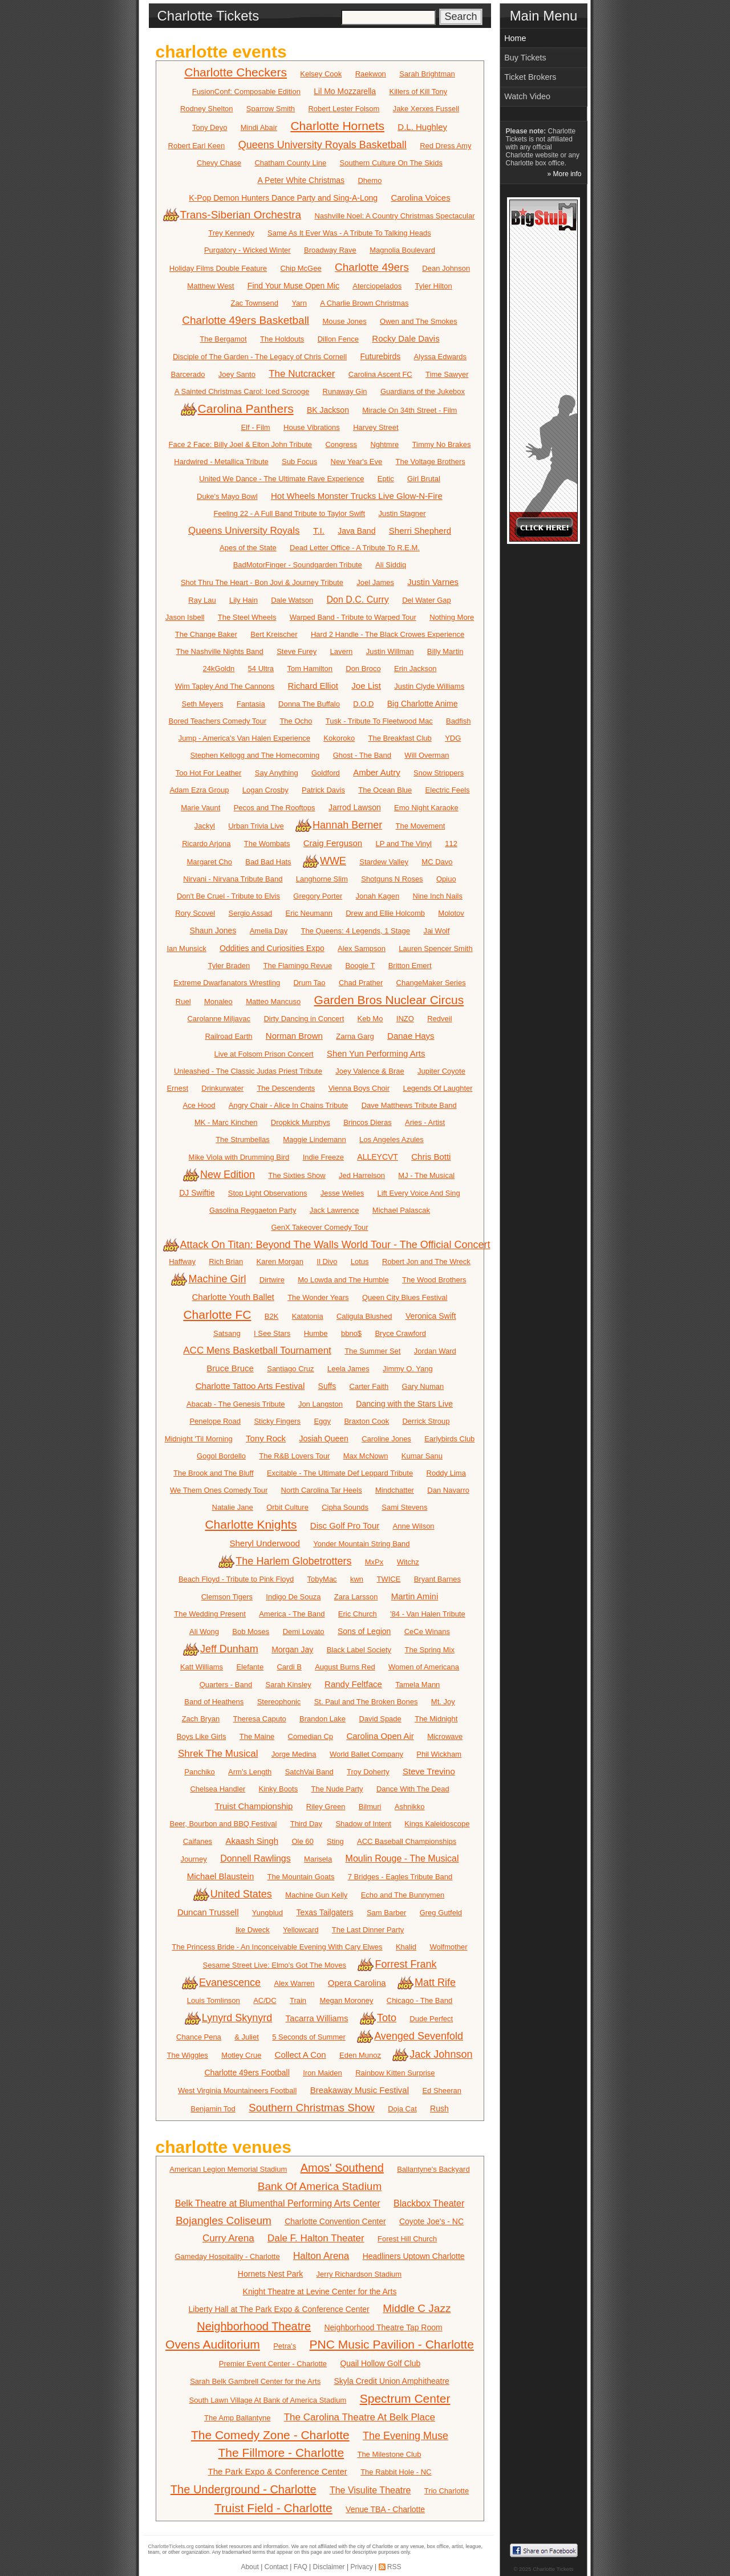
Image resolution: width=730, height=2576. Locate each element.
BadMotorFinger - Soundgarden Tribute (297, 564)
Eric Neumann (309, 913)
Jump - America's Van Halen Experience (244, 738)
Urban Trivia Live (256, 826)
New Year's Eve (357, 461)
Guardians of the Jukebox (422, 391)
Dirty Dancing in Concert (303, 1018)
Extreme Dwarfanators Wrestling (226, 982)
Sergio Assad (251, 913)
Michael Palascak (401, 1210)
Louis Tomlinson (213, 2000)
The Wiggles (187, 2055)
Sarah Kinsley (288, 1684)
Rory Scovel (195, 913)
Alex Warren (294, 1983)
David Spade (380, 1718)
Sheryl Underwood (264, 1543)
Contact (276, 2567)
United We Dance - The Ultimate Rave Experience (281, 478)
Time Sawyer (446, 374)
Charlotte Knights (251, 1524)
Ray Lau (202, 600)
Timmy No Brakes (441, 444)
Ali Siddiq (390, 564)
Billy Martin (445, 651)
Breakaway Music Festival (359, 2090)
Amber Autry (376, 772)
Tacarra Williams (317, 2018)
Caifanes (197, 1841)
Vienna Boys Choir (359, 1088)
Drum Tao (309, 982)
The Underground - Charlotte (244, 2489)
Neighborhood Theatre (254, 2326)
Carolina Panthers (238, 408)
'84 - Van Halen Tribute (427, 1614)
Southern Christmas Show (312, 2108)
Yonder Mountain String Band (361, 1543)
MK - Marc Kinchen (226, 1122)
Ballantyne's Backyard (433, 2169)
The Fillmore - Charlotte (281, 2452)
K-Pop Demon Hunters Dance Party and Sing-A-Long (283, 197)
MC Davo (436, 862)
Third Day (306, 1823)
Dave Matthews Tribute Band (409, 1105)
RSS (394, 2567)
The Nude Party (337, 1789)
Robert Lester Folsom (343, 108)
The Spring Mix (429, 1649)
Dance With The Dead (412, 1789)
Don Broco (363, 668)
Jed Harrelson (362, 1175)
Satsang (227, 1333)
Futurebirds (380, 356)
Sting (335, 1841)
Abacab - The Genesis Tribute (235, 1404)
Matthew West (210, 286)
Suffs (327, 1386)
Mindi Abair (259, 127)
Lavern (341, 651)
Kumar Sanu (422, 1456)
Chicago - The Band (419, 2000)
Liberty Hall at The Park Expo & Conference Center (279, 2309)
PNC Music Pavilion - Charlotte (392, 2344)
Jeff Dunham (221, 1649)
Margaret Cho (209, 862)
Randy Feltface (353, 1684)
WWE (325, 861)
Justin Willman (390, 651)
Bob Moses (250, 1631)
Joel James (375, 582)
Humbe (316, 1333)
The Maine (257, 1736)
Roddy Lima (446, 1473)
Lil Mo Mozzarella (345, 91)
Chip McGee (300, 268)
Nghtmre (384, 444)
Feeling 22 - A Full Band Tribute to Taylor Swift (289, 513)
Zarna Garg (355, 1036)
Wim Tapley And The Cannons (224, 686)
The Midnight (436, 1718)
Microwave (445, 1736)
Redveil (439, 1018)
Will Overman (426, 755)
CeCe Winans (427, 1631)
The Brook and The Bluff (213, 1473)
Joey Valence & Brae (369, 1071)
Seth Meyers (202, 704)
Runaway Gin (345, 391)
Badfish (458, 721)
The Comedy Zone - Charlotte (270, 2434)
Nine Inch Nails (438, 896)
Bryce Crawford (400, 1333)
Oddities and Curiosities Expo (272, 948)
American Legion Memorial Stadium (228, 2169)
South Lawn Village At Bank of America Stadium (268, 2400)
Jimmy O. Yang (408, 1368)
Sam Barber (386, 1912)
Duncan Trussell (208, 1912)
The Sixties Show (296, 1175)
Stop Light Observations (267, 1193)
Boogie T (360, 965)
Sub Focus (299, 461)
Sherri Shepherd (420, 530)
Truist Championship (253, 1806)
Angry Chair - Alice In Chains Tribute (288, 1105)
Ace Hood (198, 1105)
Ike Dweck (253, 1929)
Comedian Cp (311, 1736)
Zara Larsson (356, 1596)
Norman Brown (294, 1036)
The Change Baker (206, 634)
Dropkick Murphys (300, 1122)
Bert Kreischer (273, 634)
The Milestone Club (389, 2454)
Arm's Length (249, 1772)
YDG (453, 738)
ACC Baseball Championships (406, 1841)
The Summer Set (372, 1351)
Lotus (360, 1261)
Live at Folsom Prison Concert (264, 1054)
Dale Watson (292, 600)
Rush (439, 2108)
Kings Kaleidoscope (436, 1823)
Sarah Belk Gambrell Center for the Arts (255, 2381)
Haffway (182, 1261)
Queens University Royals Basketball (322, 145)
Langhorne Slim (322, 879)
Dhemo (370, 180)
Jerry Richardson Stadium (359, 2274)
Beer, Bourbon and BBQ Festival (223, 1823)
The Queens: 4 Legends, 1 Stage (356, 931)
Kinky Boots (278, 1789)
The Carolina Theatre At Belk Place (359, 2417)
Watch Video (527, 96)
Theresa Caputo (259, 1718)
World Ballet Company (366, 1754)
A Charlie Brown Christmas (364, 303)
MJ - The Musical (426, 1175)
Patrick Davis (323, 790)
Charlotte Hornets (337, 125)
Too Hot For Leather (209, 773)
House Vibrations (311, 427)
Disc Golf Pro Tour (344, 1525)
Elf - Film (255, 427)
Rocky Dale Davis (405, 338)
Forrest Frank (397, 1964)
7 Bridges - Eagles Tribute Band (400, 1876)
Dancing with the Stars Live (404, 1403)
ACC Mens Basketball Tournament (257, 1350)
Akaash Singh (251, 1841)
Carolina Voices (420, 197)
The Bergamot (223, 339)
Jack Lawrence (334, 1210)
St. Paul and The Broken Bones (366, 1701)
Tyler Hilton (433, 286)
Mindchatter (394, 1490)
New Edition (220, 1174)
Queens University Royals (244, 530)
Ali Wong (204, 1631)
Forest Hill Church (407, 2238)
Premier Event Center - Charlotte (273, 2363)
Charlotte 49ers (372, 267)
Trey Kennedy (231, 233)
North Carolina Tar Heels (321, 1490)
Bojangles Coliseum (223, 2220)
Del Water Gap (426, 600)
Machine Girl (209, 1279)
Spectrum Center (405, 2398)
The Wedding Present (210, 1614)
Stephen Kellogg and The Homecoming (255, 755)
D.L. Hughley (422, 127)
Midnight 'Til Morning (199, 1439)
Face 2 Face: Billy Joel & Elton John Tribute (240, 444)
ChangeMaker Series (431, 982)
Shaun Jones (213, 930)
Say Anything (276, 773)
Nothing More (451, 617)
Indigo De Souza (293, 1596)
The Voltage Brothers (430, 461)
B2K (272, 1316)
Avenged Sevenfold (411, 2036)
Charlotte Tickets (553, 2569)
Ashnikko (410, 1806)
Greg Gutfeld (441, 1912)
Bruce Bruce (230, 1368)
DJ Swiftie (196, 1192)
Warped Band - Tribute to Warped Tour (353, 617)
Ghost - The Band (362, 755)
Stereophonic (279, 1701)
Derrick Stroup (425, 1421)
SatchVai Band (309, 1772)
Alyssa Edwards (440, 356)
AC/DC (264, 2000)
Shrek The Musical (218, 1753)
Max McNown (365, 1456)
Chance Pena (198, 2037)
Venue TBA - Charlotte (385, 2509)
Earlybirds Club (449, 1439)
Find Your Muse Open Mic (293, 285)
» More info (564, 174)
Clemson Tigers (227, 1596)
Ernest (177, 1088)
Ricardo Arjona (206, 843)
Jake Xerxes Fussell (426, 108)
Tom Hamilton (309, 668)
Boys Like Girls (201, 1736)
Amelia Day (268, 931)
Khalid (406, 1947)
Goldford (325, 773)
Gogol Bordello (221, 1456)
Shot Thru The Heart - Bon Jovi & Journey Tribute (262, 582)
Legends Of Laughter (437, 1088)
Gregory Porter (317, 896)
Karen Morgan (280, 1261)
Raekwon (370, 74)
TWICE (388, 1579)
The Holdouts (282, 339)
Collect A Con (300, 2054)
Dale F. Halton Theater (315, 2238)
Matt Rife (427, 1982)
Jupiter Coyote (441, 1071)
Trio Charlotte (446, 2490)
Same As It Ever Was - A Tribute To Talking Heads (349, 233)
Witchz (408, 1562)
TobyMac (322, 1579)
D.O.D (363, 704)
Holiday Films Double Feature (218, 268)
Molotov (451, 913)
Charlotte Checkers (235, 72)
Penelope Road (215, 1421)
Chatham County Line (290, 163)
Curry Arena (228, 2238)
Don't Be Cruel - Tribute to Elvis (228, 896)
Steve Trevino (429, 1771)
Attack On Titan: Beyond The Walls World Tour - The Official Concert (327, 1244)
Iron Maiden (322, 2073)
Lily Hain (243, 600)
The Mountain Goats (301, 1876)
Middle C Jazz (417, 2308)
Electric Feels (447, 790)
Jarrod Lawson (354, 807)
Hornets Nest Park (270, 2273)
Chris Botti (431, 1156)
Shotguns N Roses (392, 879)
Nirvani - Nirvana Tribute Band (232, 879)
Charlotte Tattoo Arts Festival (250, 1386)
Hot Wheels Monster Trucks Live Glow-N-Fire (357, 496)
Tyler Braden (229, 965)
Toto (379, 2018)
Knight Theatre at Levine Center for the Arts (320, 2291)
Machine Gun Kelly (316, 1895)
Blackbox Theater (429, 2203)
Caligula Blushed (364, 1316)
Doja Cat (402, 2108)
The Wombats (267, 843)
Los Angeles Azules (391, 1139)
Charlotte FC (217, 1314)
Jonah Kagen (378, 896)
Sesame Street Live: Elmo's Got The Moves (275, 1965)
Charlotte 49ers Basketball (245, 320)
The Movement (420, 826)
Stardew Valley (383, 862)
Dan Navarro (448, 1490)
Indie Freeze (323, 1157)
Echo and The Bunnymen (402, 1895)
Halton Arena (321, 2255)
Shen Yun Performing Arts (376, 1053)
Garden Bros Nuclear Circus (389, 999)
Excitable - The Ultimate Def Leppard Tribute (340, 1473)
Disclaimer (329, 2567)
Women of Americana (423, 1667)
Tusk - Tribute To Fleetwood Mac (379, 721)
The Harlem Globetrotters (285, 1561)
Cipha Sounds (345, 1507)
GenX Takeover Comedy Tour (319, 1227)
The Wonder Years (317, 1297)
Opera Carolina (357, 1983)
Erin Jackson (415, 668)
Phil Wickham (438, 1754)
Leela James (348, 1368)
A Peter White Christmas (301, 180)
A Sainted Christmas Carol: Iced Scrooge (242, 391)
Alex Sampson (362, 948)
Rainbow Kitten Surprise (395, 2073)
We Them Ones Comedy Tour (218, 1490)
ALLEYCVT (377, 1156)
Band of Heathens (214, 1701)
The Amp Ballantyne (237, 2418)
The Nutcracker (302, 373)
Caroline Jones (386, 1439)
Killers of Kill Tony (419, 91)
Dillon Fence (338, 339)
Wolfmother (448, 1947)
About (249, 2567)
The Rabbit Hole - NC (395, 2472)
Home (515, 38)
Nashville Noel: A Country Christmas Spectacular (394, 216)
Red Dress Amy (445, 145)
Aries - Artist (425, 1122)
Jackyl (204, 826)
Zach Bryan (201, 1718)
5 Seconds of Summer (309, 2037)
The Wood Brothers (434, 1279)
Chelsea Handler (217, 1789)
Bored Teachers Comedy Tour (218, 721)
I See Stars (272, 1333)
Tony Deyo (209, 127)
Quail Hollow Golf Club (380, 2363)
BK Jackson (328, 410)
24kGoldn (219, 668)
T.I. (319, 530)
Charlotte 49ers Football (246, 2072)
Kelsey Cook (321, 74)
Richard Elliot (313, 685)
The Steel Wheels (247, 617)
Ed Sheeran (441, 2090)
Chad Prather (361, 982)
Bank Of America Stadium (320, 2186)
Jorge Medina (294, 1754)
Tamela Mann (417, 1684)
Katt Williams (201, 1667)
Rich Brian (226, 1261)
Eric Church (357, 1614)
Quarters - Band (226, 1684)
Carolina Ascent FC (380, 374)
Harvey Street (375, 427)
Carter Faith (369, 1386)
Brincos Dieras (367, 1122)
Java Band (356, 530)
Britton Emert (410, 965)
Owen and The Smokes (418, 321)
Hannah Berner (339, 825)
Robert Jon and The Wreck (426, 1261)
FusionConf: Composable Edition (246, 91)
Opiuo (446, 879)
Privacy (361, 2567)
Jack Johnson (433, 2054)
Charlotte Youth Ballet (233, 1297)
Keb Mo (370, 1018)
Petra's (284, 2346)
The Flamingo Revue (297, 965)
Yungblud (267, 1912)
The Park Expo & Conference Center (277, 2471)
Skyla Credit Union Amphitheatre (391, 2381)
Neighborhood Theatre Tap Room (383, 2327)
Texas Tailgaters (324, 1912)
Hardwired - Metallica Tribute (221, 461)
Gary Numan (423, 1386)
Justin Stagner (401, 513)
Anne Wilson (414, 1526)
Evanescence (222, 1982)
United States (233, 1894)
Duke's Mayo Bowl (227, 496)
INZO (405, 1018)
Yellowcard (300, 1929)
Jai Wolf (436, 931)
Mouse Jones (344, 321)
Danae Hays (411, 1036)
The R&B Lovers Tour (294, 1456)
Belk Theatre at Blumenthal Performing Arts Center (277, 2203)
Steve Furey (297, 651)
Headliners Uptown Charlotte (414, 2256)
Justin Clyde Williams (429, 686)
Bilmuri (370, 1806)
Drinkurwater (222, 1088)
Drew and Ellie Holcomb (385, 913)
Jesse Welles (342, 1193)
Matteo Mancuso (273, 1001)
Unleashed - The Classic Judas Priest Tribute (248, 1071)
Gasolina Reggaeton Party (252, 1210)
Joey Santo (237, 374)
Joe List (366, 685)
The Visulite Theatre (370, 2490)
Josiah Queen (323, 1438)
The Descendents (286, 1088)
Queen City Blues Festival (405, 1297)
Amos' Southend (342, 2167)
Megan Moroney (346, 2000)
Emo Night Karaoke (426, 807)
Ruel (183, 1001)
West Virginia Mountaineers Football (237, 2090)
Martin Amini (415, 1596)
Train (298, 2000)
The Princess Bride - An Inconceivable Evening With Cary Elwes (277, 1947)
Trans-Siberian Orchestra (233, 215)
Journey (194, 1859)
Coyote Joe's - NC (431, 2221)
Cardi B (289, 1667)
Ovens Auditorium (212, 2344)
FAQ (300, 2567)
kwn (356, 1579)
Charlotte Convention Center (335, 2221)
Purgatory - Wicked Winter (247, 250)
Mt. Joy (443, 1701)
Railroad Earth (228, 1036)
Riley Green (326, 1806)
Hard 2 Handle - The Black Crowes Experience (387, 634)
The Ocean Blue (385, 790)
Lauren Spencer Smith (435, 948)
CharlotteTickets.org (171, 2546)
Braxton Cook (366, 1421)
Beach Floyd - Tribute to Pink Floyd (236, 1579)
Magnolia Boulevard (402, 250)
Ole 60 (302, 1841)
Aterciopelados (377, 286)
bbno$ (351, 1333)
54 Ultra (261, 668)
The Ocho (295, 721)
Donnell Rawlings (255, 1858)
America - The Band (292, 1614)
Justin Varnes (433, 582)
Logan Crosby (265, 790)
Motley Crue (241, 2055)
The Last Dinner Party (368, 1929)
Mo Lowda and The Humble (343, 1279)
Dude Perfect (431, 2018)
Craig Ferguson (332, 843)
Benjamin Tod (213, 2108)
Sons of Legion (364, 1631)
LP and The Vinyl (404, 843)
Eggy (322, 1421)
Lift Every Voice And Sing (419, 1193)
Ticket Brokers (530, 77)
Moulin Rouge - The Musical (402, 1858)
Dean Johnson (446, 268)
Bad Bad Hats (268, 862)
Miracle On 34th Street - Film (409, 410)
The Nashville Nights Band (219, 651)
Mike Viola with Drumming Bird (239, 1157)
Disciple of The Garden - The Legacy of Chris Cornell (260, 356)
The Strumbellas (243, 1139)
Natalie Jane (232, 1507)
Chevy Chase (219, 163)
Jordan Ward (435, 1351)
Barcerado (188, 374)
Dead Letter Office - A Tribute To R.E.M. (355, 547)
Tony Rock (266, 1438)
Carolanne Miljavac (218, 1018)
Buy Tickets (525, 57)
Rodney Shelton (206, 108)
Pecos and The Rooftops (274, 807)
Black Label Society (359, 1649)
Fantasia (251, 704)
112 (451, 843)
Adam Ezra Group (199, 790)
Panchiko (199, 1772)
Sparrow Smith (270, 108)
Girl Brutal (423, 478)
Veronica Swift (430, 1315)
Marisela (318, 1859)
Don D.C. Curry (358, 599)
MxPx (374, 1562)
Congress (341, 444)
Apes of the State (248, 547)
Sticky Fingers (277, 1421)
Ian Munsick (186, 948)
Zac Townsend (254, 303)
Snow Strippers (438, 773)
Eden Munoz (360, 2055)
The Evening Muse (405, 2435)
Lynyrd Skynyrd (229, 2018)
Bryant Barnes (437, 1579)
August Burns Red (345, 1667)
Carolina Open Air (379, 1736)
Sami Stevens (404, 1507)
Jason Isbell (185, 617)
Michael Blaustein (220, 1876)
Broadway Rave (330, 250)
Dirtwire (272, 1279)
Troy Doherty (368, 1772)
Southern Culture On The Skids (391, 163)
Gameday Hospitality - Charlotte (227, 2256)
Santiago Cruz (290, 1368)
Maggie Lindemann (314, 1139)
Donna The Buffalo (309, 704)
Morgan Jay (292, 1649)
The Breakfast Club (400, 738)
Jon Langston (320, 1404)
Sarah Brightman (427, 74)
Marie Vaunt (200, 807)
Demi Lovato (304, 1631)
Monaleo (218, 1001)
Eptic (386, 478)
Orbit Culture (287, 1507)
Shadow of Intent (363, 1823)
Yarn (299, 303)
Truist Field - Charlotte (273, 2507)
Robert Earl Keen (196, 145)
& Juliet (246, 2037)
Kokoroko (339, 738)
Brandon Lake (322, 1718)
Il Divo (327, 1261)
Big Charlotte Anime (422, 703)
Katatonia (307, 1316)
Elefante (249, 1667)
